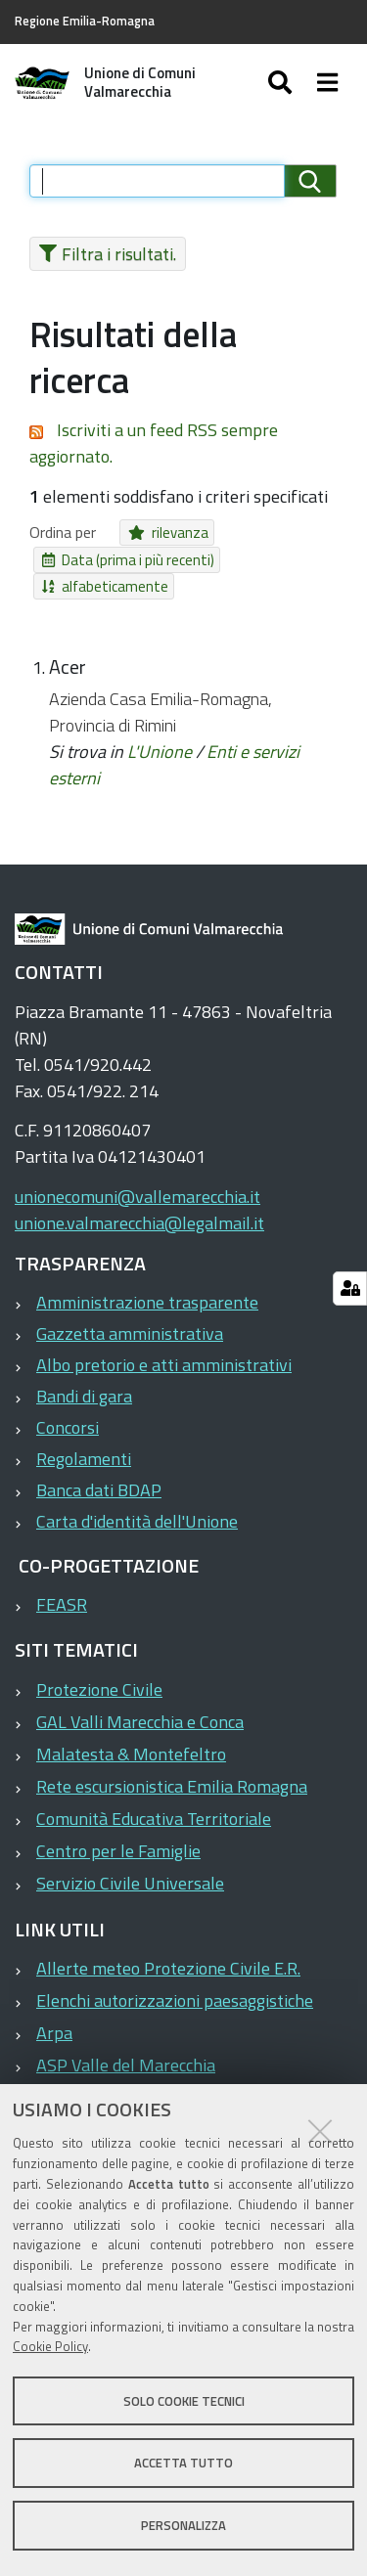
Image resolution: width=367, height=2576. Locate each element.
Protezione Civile (99, 1689)
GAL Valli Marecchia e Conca (140, 1722)
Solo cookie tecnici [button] (184, 2401)
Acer (67, 667)
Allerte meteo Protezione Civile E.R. (168, 1968)
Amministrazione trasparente (147, 1302)
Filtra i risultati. (107, 254)
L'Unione (159, 751)
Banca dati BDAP (98, 1490)
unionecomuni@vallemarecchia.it (137, 1196)
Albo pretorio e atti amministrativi (164, 1365)
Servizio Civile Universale (130, 1883)
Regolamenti (83, 1458)
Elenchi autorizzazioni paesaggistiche (174, 2000)
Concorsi (67, 1427)
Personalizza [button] (183, 2525)
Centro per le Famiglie (118, 1851)
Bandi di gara (84, 1396)
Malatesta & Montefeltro (131, 1754)
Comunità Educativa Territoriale (153, 1818)
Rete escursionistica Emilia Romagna (171, 1786)
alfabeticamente (105, 586)
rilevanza (168, 532)
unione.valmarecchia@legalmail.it (139, 1223)
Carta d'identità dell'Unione (137, 1521)
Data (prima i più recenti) (128, 560)
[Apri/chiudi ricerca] (282, 83)
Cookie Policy (50, 2346)
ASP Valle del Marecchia (125, 2065)
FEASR (61, 1604)
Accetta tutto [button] (183, 2462)
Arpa (54, 2033)
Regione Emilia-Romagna (85, 21)
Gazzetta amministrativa (129, 1333)
